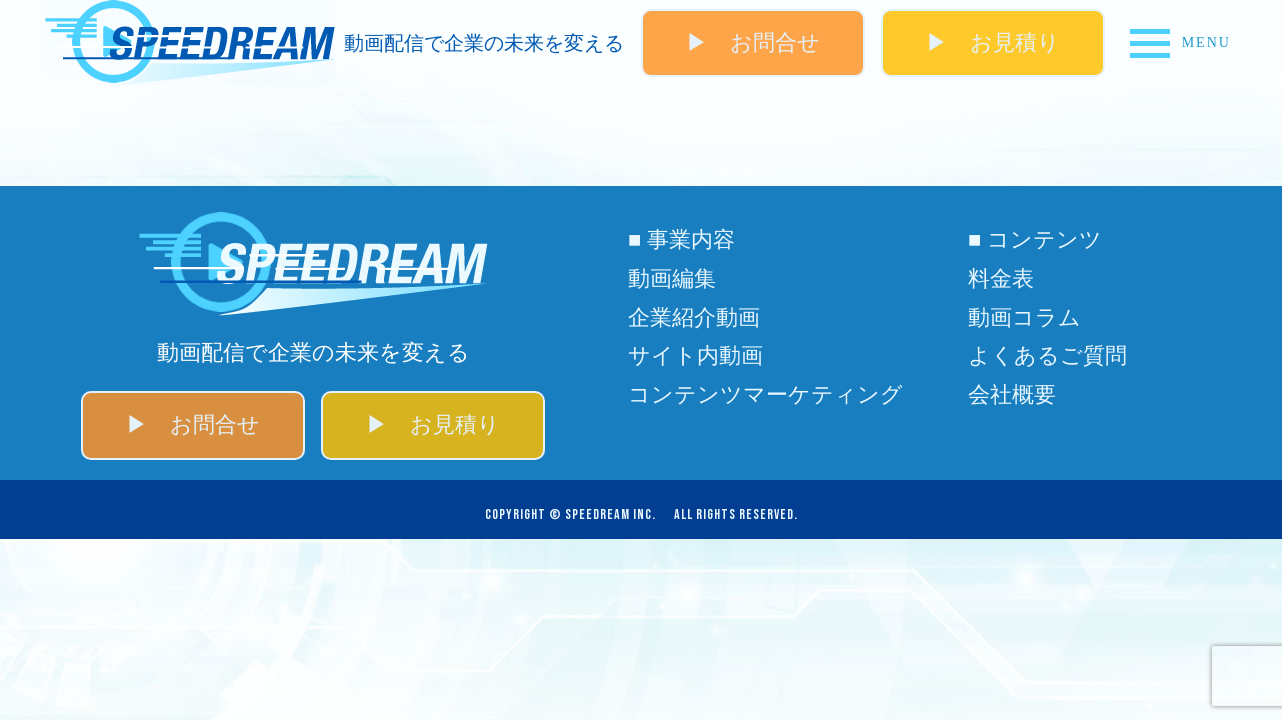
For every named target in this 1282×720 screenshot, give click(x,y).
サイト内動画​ (695, 355)
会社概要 (1012, 394)
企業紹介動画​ (694, 317)
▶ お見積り (993, 42)
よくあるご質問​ (1047, 355)
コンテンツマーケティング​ (765, 394)
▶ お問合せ (753, 42)
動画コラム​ (1024, 317)
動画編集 (672, 278)
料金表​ (1001, 278)
